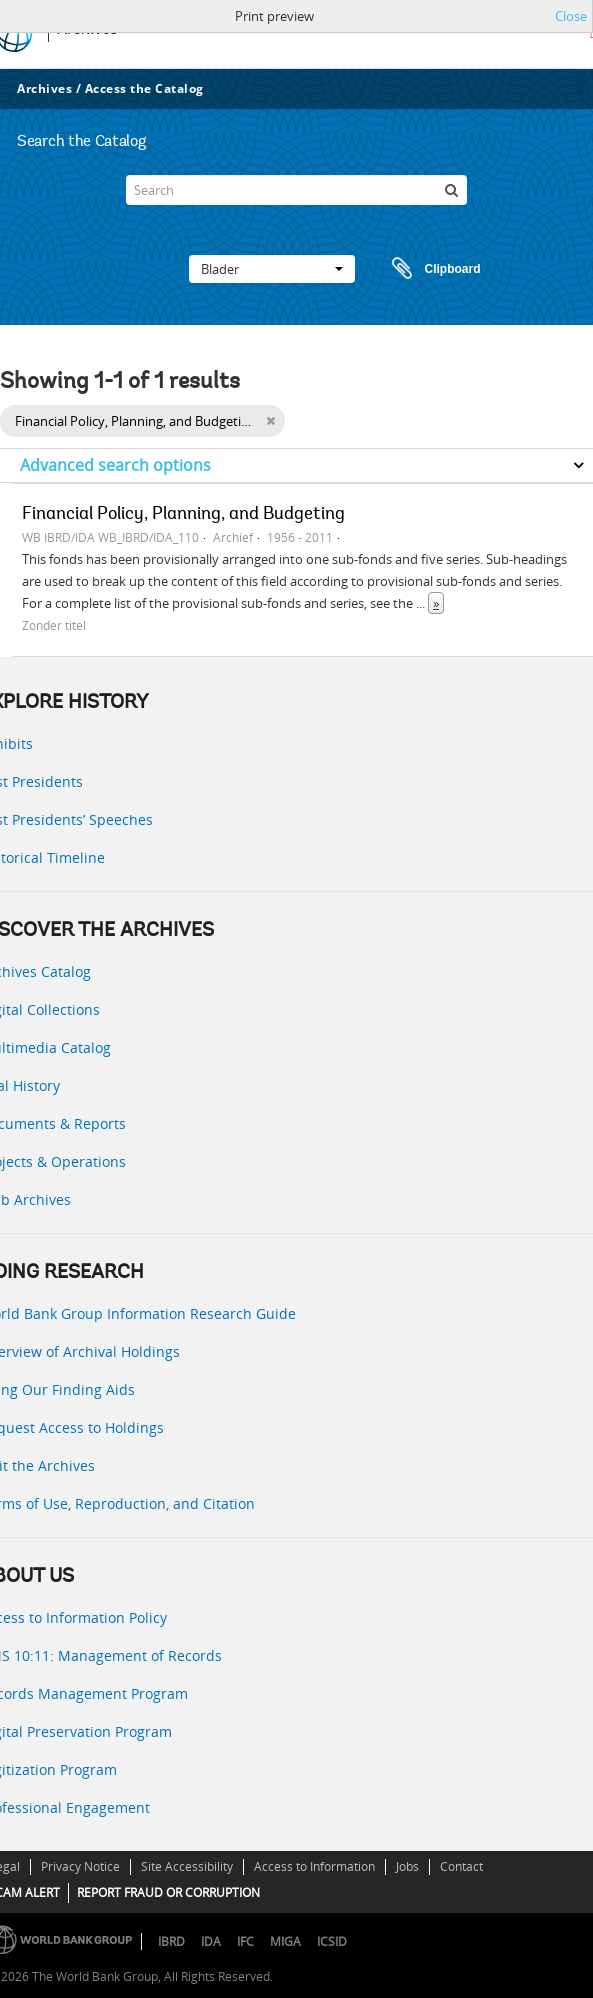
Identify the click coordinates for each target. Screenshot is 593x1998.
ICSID (332, 1941)
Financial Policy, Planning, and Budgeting (183, 515)
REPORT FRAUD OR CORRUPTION (168, 1892)
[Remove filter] (270, 421)
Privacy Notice (80, 1866)
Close (571, 16)
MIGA (285, 1941)
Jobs (407, 1866)
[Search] (296, 190)
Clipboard (427, 269)
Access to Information (314, 1866)
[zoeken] (452, 190)
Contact (461, 1866)
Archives (44, 88)
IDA (211, 1941)
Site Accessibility (187, 1866)
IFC (245, 1941)
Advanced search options (115, 465)
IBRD (171, 1941)
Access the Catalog (144, 88)
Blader (272, 269)
